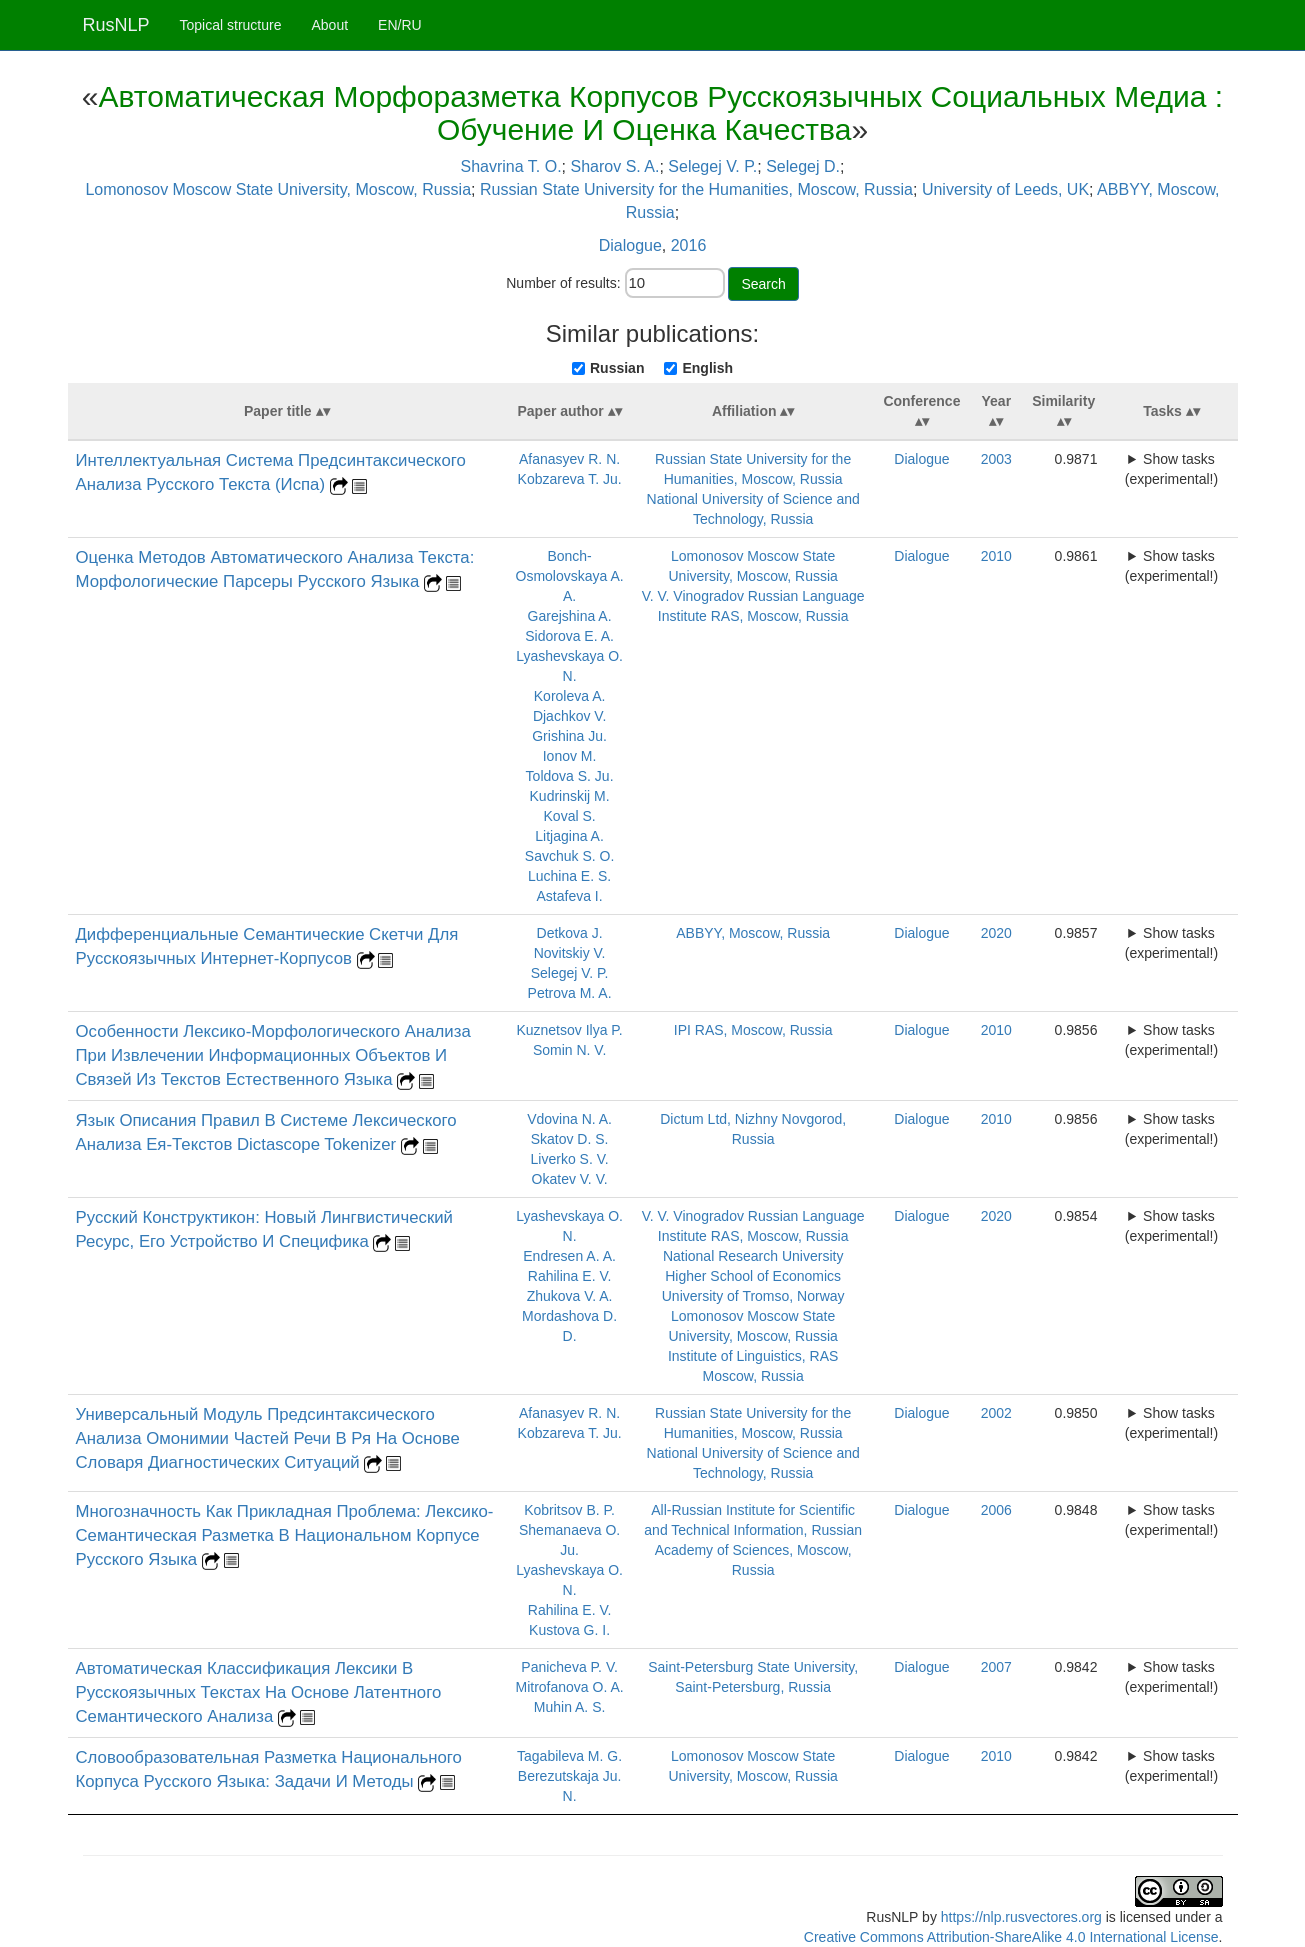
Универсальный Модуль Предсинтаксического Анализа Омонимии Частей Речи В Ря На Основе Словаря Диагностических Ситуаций (268, 1438)
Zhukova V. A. (570, 1296)
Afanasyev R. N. (569, 459)
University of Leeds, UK (1005, 189)
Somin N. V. (569, 1050)
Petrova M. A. (570, 993)
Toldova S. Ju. (570, 776)
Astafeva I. (570, 896)
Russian (617, 368)
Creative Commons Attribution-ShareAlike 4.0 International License (1011, 1937)
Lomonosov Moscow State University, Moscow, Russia (278, 189)
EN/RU (400, 25)
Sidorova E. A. (569, 636)
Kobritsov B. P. (569, 1510)
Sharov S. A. (615, 166)
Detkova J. (570, 933)
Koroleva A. (570, 696)
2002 (996, 1413)
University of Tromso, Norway (753, 1296)
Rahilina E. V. (570, 1276)
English (707, 368)
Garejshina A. (570, 616)
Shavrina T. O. (511, 166)
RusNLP (116, 25)
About (329, 25)
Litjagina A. (569, 836)
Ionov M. (570, 756)
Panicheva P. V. (569, 1667)
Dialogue (630, 245)
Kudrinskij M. (570, 796)
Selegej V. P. (712, 166)
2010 (996, 556)
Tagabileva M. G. (569, 1756)
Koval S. (570, 816)
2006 (996, 1510)
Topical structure (231, 25)
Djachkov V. (569, 716)
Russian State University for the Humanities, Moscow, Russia (696, 189)
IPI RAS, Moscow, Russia (753, 1030)
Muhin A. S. (570, 1707)
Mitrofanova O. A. (570, 1687)
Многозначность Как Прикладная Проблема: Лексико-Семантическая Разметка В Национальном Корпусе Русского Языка (285, 1535)
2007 (996, 1667)
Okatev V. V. (570, 1179)
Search (763, 284)
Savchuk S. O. (569, 856)
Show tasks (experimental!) (1171, 469)
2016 (689, 245)
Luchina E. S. (569, 876)
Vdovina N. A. (569, 1119)
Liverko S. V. (570, 1159)
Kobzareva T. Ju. (570, 479)
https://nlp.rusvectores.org (1021, 1917)
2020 (996, 933)
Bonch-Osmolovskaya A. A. (570, 576)
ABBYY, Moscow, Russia (753, 933)
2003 (996, 459)
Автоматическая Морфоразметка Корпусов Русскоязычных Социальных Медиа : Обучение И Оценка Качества (661, 113)
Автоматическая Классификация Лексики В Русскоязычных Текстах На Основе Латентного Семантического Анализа (259, 1692)
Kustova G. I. (569, 1630)
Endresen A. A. (569, 1256)
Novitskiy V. (570, 953)
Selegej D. (803, 166)
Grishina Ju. (569, 736)
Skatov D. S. (570, 1139)
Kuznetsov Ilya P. (569, 1030)
